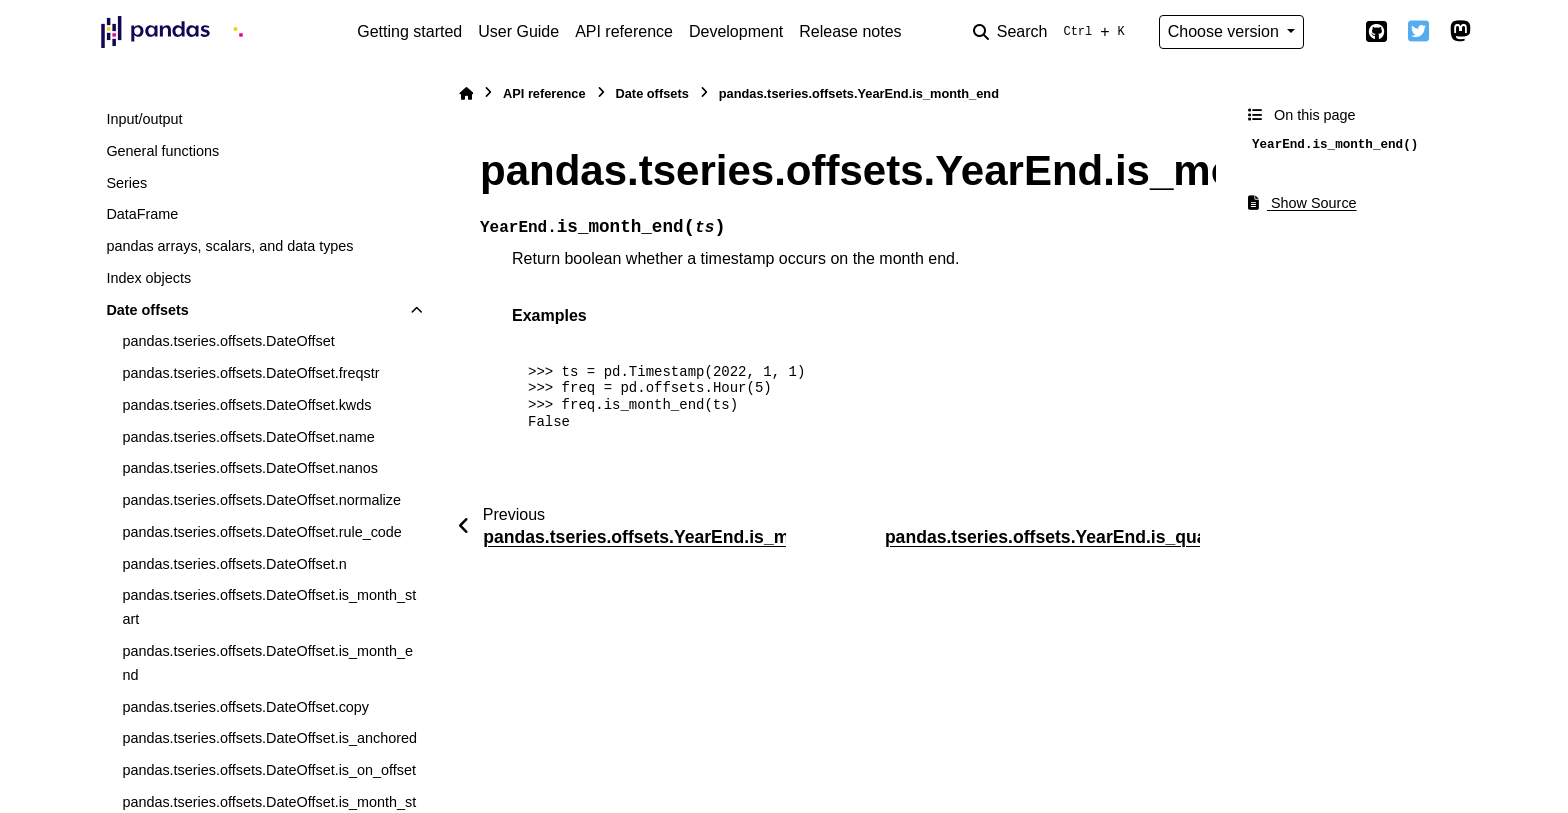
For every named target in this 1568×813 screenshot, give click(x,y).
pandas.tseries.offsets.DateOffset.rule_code (261, 532)
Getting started (409, 31)
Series (126, 183)
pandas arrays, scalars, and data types (229, 246)
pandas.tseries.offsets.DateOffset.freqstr (250, 373)
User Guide (518, 31)
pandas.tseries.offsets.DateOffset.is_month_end (267, 663)
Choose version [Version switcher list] (1226, 31)
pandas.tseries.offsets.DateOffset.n (234, 564)
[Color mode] (1334, 32)
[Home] (466, 93)
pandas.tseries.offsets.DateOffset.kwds (246, 405)
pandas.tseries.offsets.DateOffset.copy (245, 707)
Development (736, 31)
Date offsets (147, 310)
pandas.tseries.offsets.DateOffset (228, 341)
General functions (162, 151)
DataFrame (142, 214)
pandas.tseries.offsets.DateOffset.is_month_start (269, 607)
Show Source (1302, 203)
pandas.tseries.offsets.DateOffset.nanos (249, 468)
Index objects (148, 278)
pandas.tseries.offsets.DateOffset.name (248, 437)
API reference (624, 31)
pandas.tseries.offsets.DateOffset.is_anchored (269, 738)
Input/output (144, 119)
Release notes (850, 31)
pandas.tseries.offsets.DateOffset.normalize (261, 500)
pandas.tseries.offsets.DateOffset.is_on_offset (269, 770)
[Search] (1053, 32)
